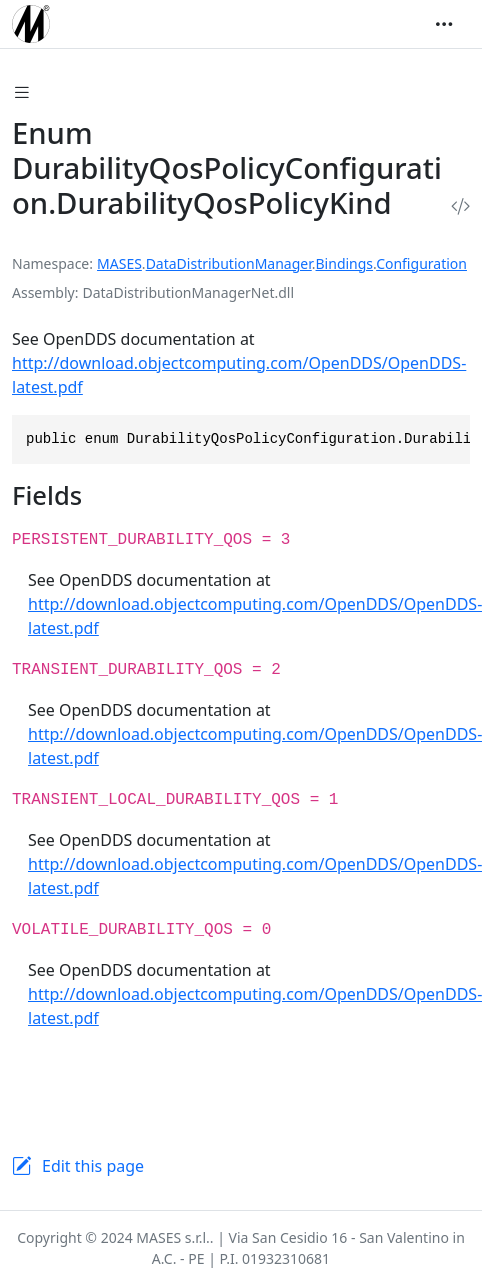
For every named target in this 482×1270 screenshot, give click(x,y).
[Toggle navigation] (444, 24)
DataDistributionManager (229, 263)
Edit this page (93, 1166)
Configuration (421, 263)
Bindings (345, 263)
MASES (119, 263)
